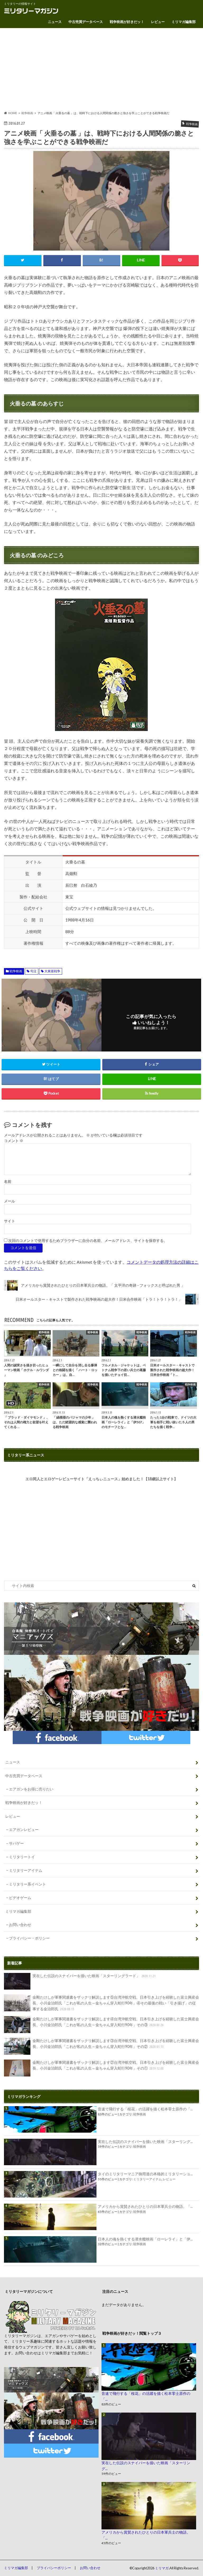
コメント (13, 1141)
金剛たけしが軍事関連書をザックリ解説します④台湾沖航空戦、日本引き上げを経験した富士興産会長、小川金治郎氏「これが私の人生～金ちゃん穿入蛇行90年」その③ (101, 2024)
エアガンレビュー (24, 1829)
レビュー (158, 22)
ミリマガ (162, 2568)
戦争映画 (16, 971)
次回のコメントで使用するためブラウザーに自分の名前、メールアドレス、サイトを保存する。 (87, 1240)
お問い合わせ (20, 1924)
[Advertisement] (101, 69)
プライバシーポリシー (54, 2568)
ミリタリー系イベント (27, 1884)
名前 (7, 1181)
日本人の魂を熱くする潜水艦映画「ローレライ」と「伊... (145, 2239)
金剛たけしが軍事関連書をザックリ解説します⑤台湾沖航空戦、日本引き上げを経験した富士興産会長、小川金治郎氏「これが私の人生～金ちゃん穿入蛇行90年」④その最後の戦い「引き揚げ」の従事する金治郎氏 (101, 2003)
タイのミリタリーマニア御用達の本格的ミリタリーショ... (145, 2174)
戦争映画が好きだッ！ (127, 22)
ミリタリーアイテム (25, 1870)
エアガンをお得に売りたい (31, 1789)
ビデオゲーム (20, 1897)
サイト (9, 1221)
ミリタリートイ (22, 1857)
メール (9, 1201)
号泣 (33, 971)
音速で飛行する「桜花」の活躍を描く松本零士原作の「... (145, 2109)
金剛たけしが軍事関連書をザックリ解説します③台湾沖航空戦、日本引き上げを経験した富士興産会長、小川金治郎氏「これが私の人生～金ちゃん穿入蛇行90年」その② (101, 2046)
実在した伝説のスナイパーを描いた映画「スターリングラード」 (80, 1981)
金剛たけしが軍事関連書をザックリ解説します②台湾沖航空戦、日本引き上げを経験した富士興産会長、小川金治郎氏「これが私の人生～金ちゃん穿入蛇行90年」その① (101, 2068)
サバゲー (16, 1843)
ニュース (55, 22)
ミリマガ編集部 (184, 22)
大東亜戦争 (52, 971)
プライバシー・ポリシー (29, 1938)
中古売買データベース (85, 22)
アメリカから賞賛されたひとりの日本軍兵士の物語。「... (145, 2206)
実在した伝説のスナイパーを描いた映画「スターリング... (145, 2141)
